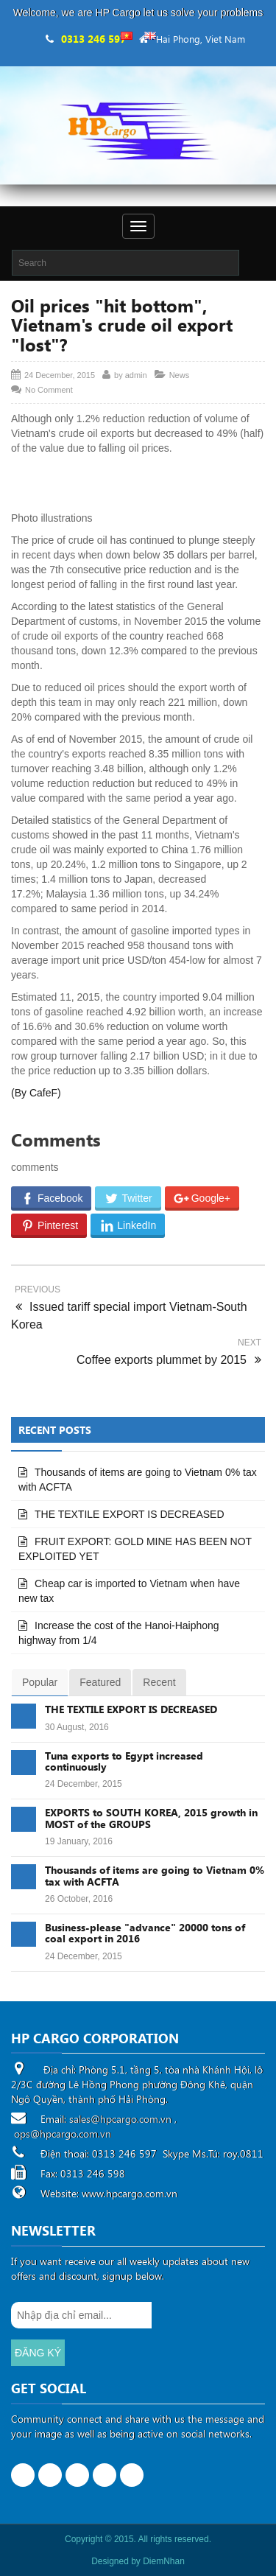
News (179, 375)
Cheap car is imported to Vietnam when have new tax (129, 1591)
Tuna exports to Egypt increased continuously (124, 1761)
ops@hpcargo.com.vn (62, 2134)
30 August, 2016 (77, 1727)
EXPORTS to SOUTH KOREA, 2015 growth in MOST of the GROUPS (151, 1817)
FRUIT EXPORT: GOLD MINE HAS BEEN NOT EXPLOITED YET (135, 1549)
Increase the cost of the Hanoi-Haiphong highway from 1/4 (118, 1633)
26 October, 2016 (79, 1899)
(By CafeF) (36, 1093)
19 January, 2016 (79, 1841)
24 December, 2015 (83, 1784)
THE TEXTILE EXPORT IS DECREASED (129, 1514)
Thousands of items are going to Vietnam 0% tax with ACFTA (137, 1479)
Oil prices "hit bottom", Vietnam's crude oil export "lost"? (122, 324)
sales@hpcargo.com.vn (120, 2119)
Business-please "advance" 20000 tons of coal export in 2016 (145, 1932)
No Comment (49, 389)
